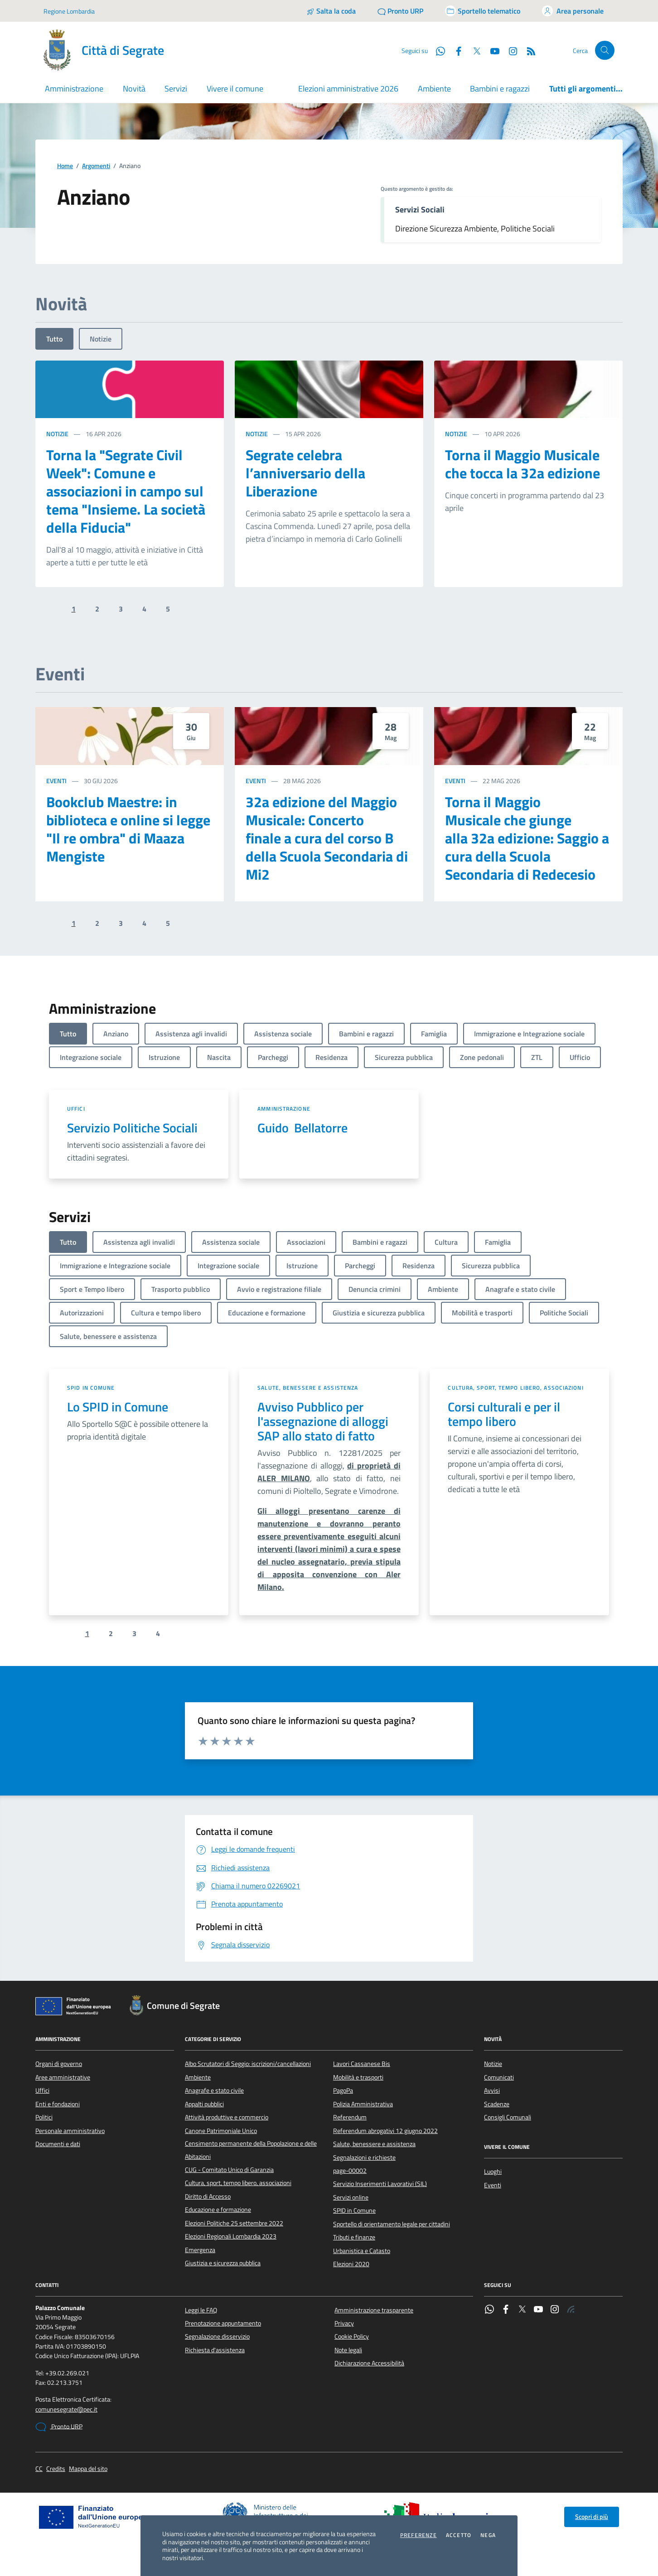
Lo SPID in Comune (117, 1407)
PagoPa (343, 2090)
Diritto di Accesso (208, 2196)
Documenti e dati (57, 2144)
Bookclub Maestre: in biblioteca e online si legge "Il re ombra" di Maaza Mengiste (128, 829)
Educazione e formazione (218, 2210)
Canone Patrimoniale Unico (221, 2131)
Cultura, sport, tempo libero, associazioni (515, 1387)
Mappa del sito (88, 2469)
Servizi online (350, 2197)
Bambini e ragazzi (500, 88)
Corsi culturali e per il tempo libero (504, 1414)
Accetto (458, 2535)
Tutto (54, 338)
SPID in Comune (91, 1387)
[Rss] (527, 50)
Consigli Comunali (507, 2117)
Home (65, 166)
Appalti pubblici (204, 2104)
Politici (44, 2117)
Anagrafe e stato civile (214, 2090)
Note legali (348, 2350)
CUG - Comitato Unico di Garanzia (229, 2170)
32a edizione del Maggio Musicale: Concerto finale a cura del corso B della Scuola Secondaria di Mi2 (327, 838)
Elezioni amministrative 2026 (348, 88)
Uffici (76, 1108)
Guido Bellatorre (302, 1128)
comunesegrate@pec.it (66, 2409)
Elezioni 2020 (351, 2264)
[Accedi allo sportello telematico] (482, 11)
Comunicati (499, 2077)
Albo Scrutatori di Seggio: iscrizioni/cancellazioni (248, 2064)
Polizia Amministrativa (363, 2104)
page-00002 (350, 2171)
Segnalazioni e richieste (364, 2157)
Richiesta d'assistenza (215, 2350)
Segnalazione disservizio (217, 2336)
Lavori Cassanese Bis (361, 2064)
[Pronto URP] (400, 11)
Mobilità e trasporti (358, 2077)
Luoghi (493, 2171)
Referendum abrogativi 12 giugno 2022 (385, 2131)
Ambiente (434, 88)
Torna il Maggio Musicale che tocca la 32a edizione (522, 464)
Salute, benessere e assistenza (307, 1387)
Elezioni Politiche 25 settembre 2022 (234, 2223)
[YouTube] (491, 50)
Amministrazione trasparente (373, 2310)
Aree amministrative (62, 2077)
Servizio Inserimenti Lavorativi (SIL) (380, 2184)
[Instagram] (509, 50)
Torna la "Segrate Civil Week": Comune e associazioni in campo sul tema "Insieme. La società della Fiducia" (125, 491)
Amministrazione (283, 1108)
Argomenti (96, 166)
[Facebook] (455, 50)
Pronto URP (58, 2427)
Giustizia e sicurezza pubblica (223, 2263)
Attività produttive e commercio (226, 2117)
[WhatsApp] (437, 50)
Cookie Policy (351, 2336)
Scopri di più (591, 2517)
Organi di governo (58, 2064)
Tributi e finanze (354, 2237)
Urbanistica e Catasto (361, 2251)
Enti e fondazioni (57, 2104)
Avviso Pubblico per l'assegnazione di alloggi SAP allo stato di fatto (322, 1421)
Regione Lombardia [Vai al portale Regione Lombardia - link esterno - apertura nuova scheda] (69, 11)
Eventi (56, 780)
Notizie (100, 338)
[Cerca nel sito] (604, 50)
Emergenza (200, 2250)
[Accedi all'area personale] (572, 11)
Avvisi (492, 2090)
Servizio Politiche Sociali (132, 1128)
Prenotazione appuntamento (223, 2323)
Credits (55, 2469)
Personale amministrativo (70, 2131)
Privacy (344, 2323)
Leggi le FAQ (201, 2310)
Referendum (350, 2117)
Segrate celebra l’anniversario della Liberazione (305, 473)
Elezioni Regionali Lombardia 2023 (230, 2236)
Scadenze (496, 2104)
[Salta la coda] (331, 11)
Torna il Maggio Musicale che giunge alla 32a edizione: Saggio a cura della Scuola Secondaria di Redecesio (527, 838)
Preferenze (418, 2535)
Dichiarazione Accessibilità (369, 2363)
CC (39, 2469)
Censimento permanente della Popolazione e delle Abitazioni (251, 2149)
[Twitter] (473, 50)
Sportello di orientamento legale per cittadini (391, 2224)
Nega (488, 2535)
